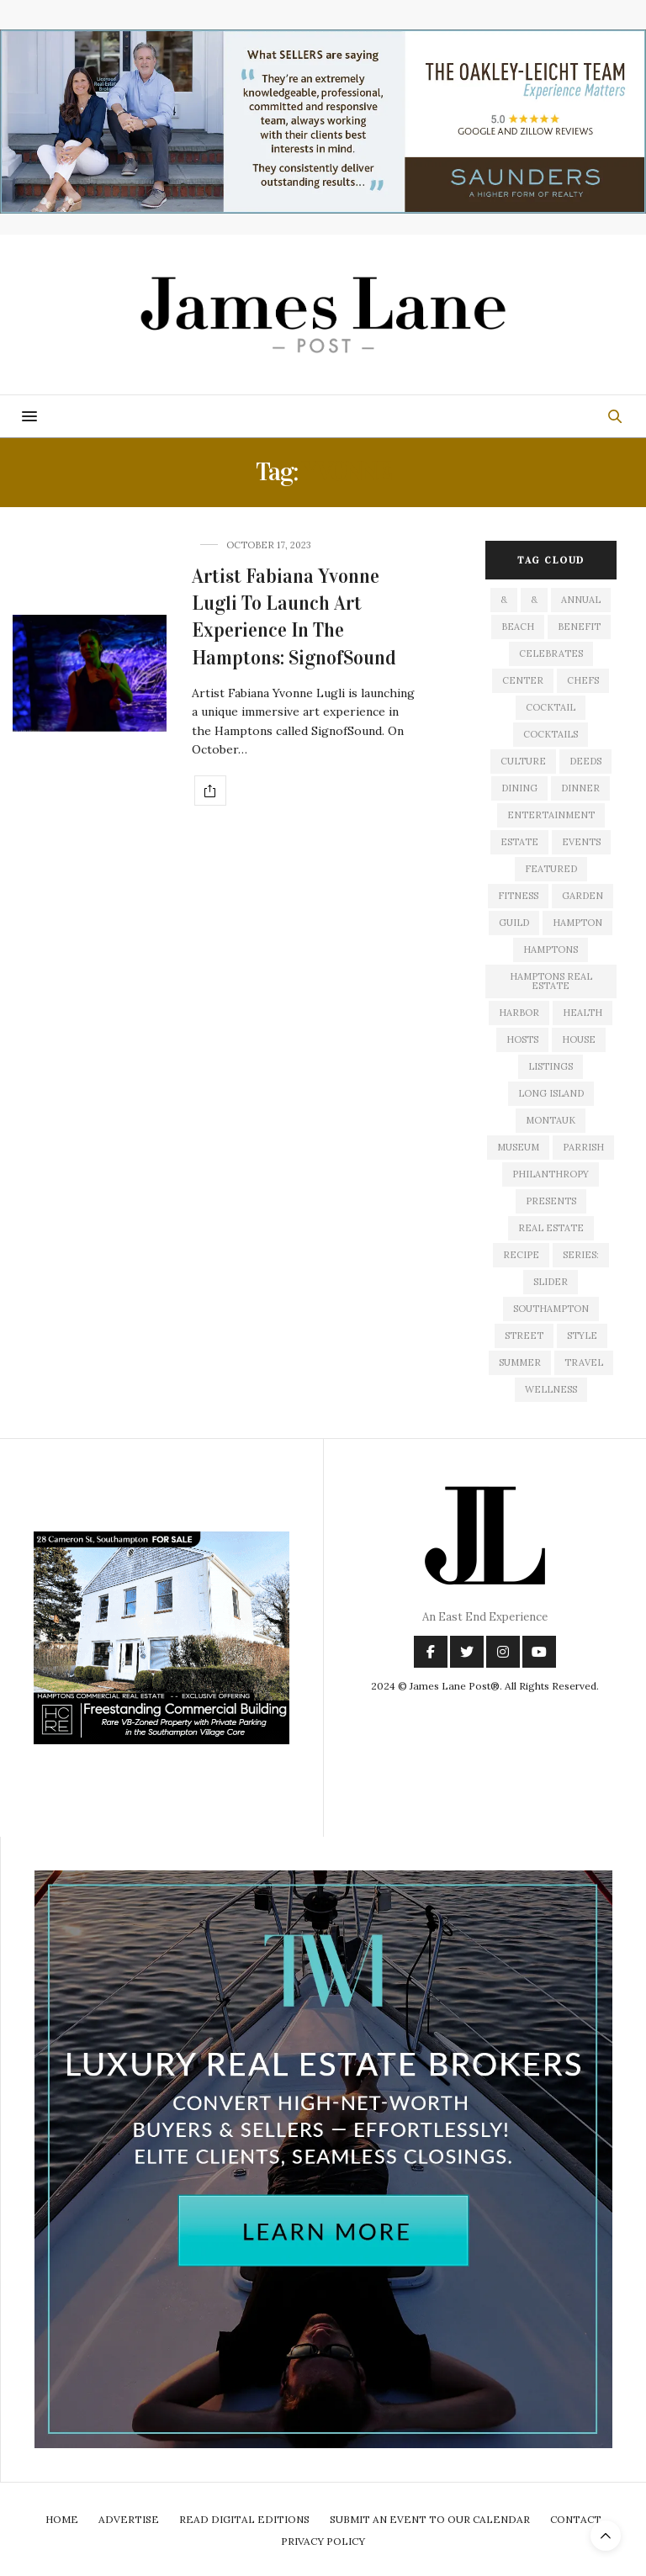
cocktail (550, 707)
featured (551, 869)
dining (519, 788)
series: (581, 1255)
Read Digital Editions (244, 2519)
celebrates (551, 653)
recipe (521, 1255)
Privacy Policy (323, 2541)
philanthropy (550, 1174)
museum (518, 1147)
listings (550, 1066)
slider (550, 1282)
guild (514, 922)
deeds (585, 761)
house (579, 1039)
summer (520, 1362)
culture (523, 761)
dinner (580, 788)
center (522, 680)
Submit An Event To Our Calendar (430, 2519)
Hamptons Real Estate (551, 981)
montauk (550, 1120)
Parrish (583, 1147)
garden (582, 896)
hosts (522, 1039)
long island (551, 1093)
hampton (577, 922)
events (581, 842)
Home (61, 2519)
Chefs (583, 680)
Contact (575, 2519)
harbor (519, 1012)
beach (517, 626)
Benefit (579, 626)
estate (519, 842)
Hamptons (550, 949)
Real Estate (551, 1228)
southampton (551, 1308)
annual (581, 600)
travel (583, 1362)
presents (551, 1201)
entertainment (551, 815)
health (582, 1012)
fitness (518, 896)
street (524, 1335)
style (582, 1335)
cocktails (550, 734)
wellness (551, 1389)
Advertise (128, 2519)
